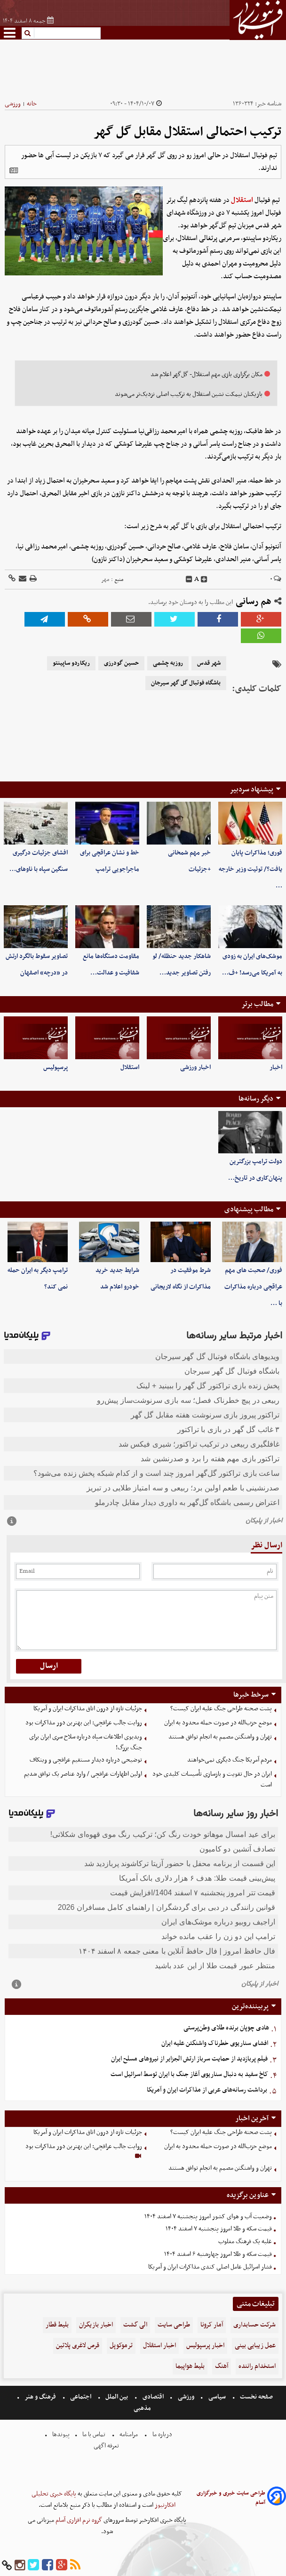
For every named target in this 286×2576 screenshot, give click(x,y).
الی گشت (135, 2325)
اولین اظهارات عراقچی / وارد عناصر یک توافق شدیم (83, 1774)
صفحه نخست (255, 2396)
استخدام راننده (257, 2366)
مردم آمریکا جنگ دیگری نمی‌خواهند (229, 1760)
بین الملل (116, 2396)
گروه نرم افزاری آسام (78, 2520)
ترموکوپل (121, 2345)
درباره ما (162, 2434)
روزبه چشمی (168, 663)
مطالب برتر (257, 1004)
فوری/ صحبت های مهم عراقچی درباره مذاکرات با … (253, 1287)
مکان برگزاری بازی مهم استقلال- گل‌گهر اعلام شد (206, 374)
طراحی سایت (174, 2325)
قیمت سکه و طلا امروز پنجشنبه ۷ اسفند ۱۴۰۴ (219, 2228)
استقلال (242, 200)
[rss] (75, 2565)
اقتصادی (153, 2396)
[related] (13, 170)
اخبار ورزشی (195, 1067)
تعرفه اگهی (107, 2445)
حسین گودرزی (121, 663)
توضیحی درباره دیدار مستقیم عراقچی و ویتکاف (86, 1760)
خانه (32, 103)
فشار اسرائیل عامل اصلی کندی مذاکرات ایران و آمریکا (210, 2267)
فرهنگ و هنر (40, 2396)
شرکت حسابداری (254, 2325)
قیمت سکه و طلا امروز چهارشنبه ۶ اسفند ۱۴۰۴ (218, 2254)
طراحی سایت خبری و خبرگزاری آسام (231, 2497)
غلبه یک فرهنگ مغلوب (245, 2241)
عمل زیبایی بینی (255, 2345)
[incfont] (204, 579)
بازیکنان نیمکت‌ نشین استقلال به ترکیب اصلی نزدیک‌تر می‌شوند (188, 394)
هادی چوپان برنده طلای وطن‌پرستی (226, 2028)
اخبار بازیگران (96, 2325)
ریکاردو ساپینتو (71, 663)
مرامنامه (128, 2434)
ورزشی (13, 103)
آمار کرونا (211, 2325)
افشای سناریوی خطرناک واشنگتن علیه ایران (214, 2043)
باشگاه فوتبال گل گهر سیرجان (186, 683)
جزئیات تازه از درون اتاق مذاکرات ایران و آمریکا (87, 1708)
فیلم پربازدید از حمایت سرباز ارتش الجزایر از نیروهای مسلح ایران (189, 2059)
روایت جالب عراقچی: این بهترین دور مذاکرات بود (83, 1722)
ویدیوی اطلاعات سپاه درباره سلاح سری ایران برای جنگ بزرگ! (85, 1742)
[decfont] (189, 579)
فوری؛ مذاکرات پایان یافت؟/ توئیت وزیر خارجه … (250, 869)
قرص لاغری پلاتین (77, 2345)
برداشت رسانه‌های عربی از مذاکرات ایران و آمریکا (207, 2090)
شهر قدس (209, 663)
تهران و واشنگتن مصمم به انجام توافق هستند (220, 1736)
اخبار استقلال (159, 2345)
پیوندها (60, 2434)
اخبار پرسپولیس (205, 2345)
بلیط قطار (57, 2325)
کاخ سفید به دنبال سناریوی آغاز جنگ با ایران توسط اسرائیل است (189, 2074)
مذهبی (143, 2408)
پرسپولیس (55, 1067)
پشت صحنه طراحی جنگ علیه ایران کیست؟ (221, 1708)
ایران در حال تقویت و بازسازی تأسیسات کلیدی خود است (212, 1779)
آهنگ (221, 2366)
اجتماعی (81, 2396)
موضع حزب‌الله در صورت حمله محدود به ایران (218, 1722)
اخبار (276, 1067)
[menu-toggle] (10, 33)
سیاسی (217, 2396)
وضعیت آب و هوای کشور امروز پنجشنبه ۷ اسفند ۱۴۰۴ (208, 2216)
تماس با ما (94, 2434)
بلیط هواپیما (190, 2366)
